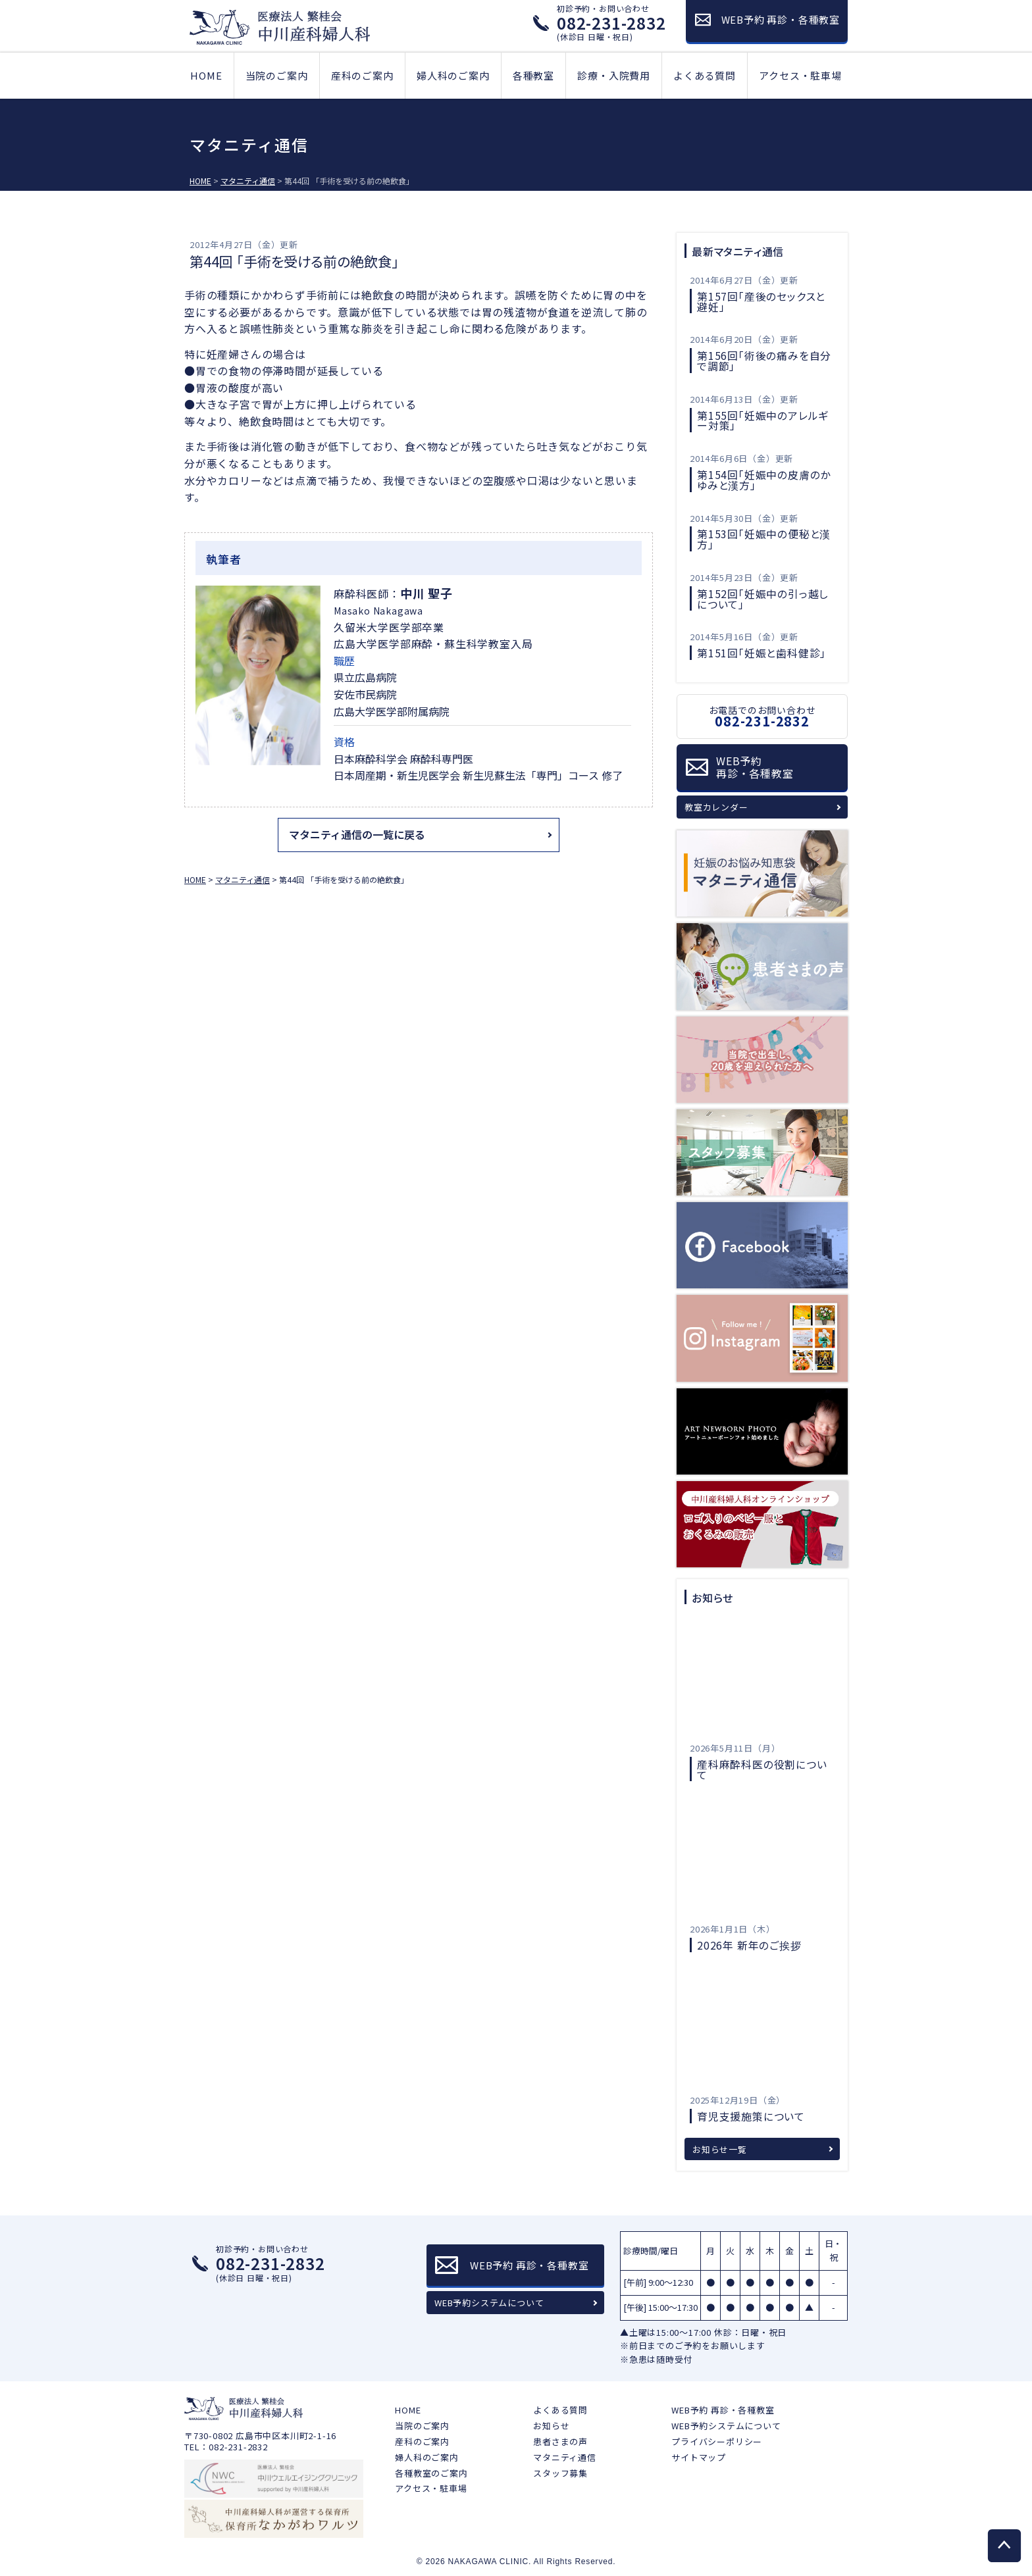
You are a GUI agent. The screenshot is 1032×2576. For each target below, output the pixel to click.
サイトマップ (698, 2457)
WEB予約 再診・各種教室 (722, 2410)
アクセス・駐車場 (800, 75)
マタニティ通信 (564, 2457)
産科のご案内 (362, 75)
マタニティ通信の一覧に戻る (357, 834)
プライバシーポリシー (716, 2441)
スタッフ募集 (560, 2473)
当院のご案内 (276, 75)
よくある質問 (704, 75)
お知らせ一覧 (719, 2149)
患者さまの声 (560, 2441)
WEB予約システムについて (489, 2302)
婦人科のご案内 (453, 75)
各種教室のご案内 (431, 2473)
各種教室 (533, 75)
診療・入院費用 (613, 75)
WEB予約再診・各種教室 (755, 767)
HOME (206, 75)
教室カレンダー (716, 807)
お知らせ (551, 2425)
